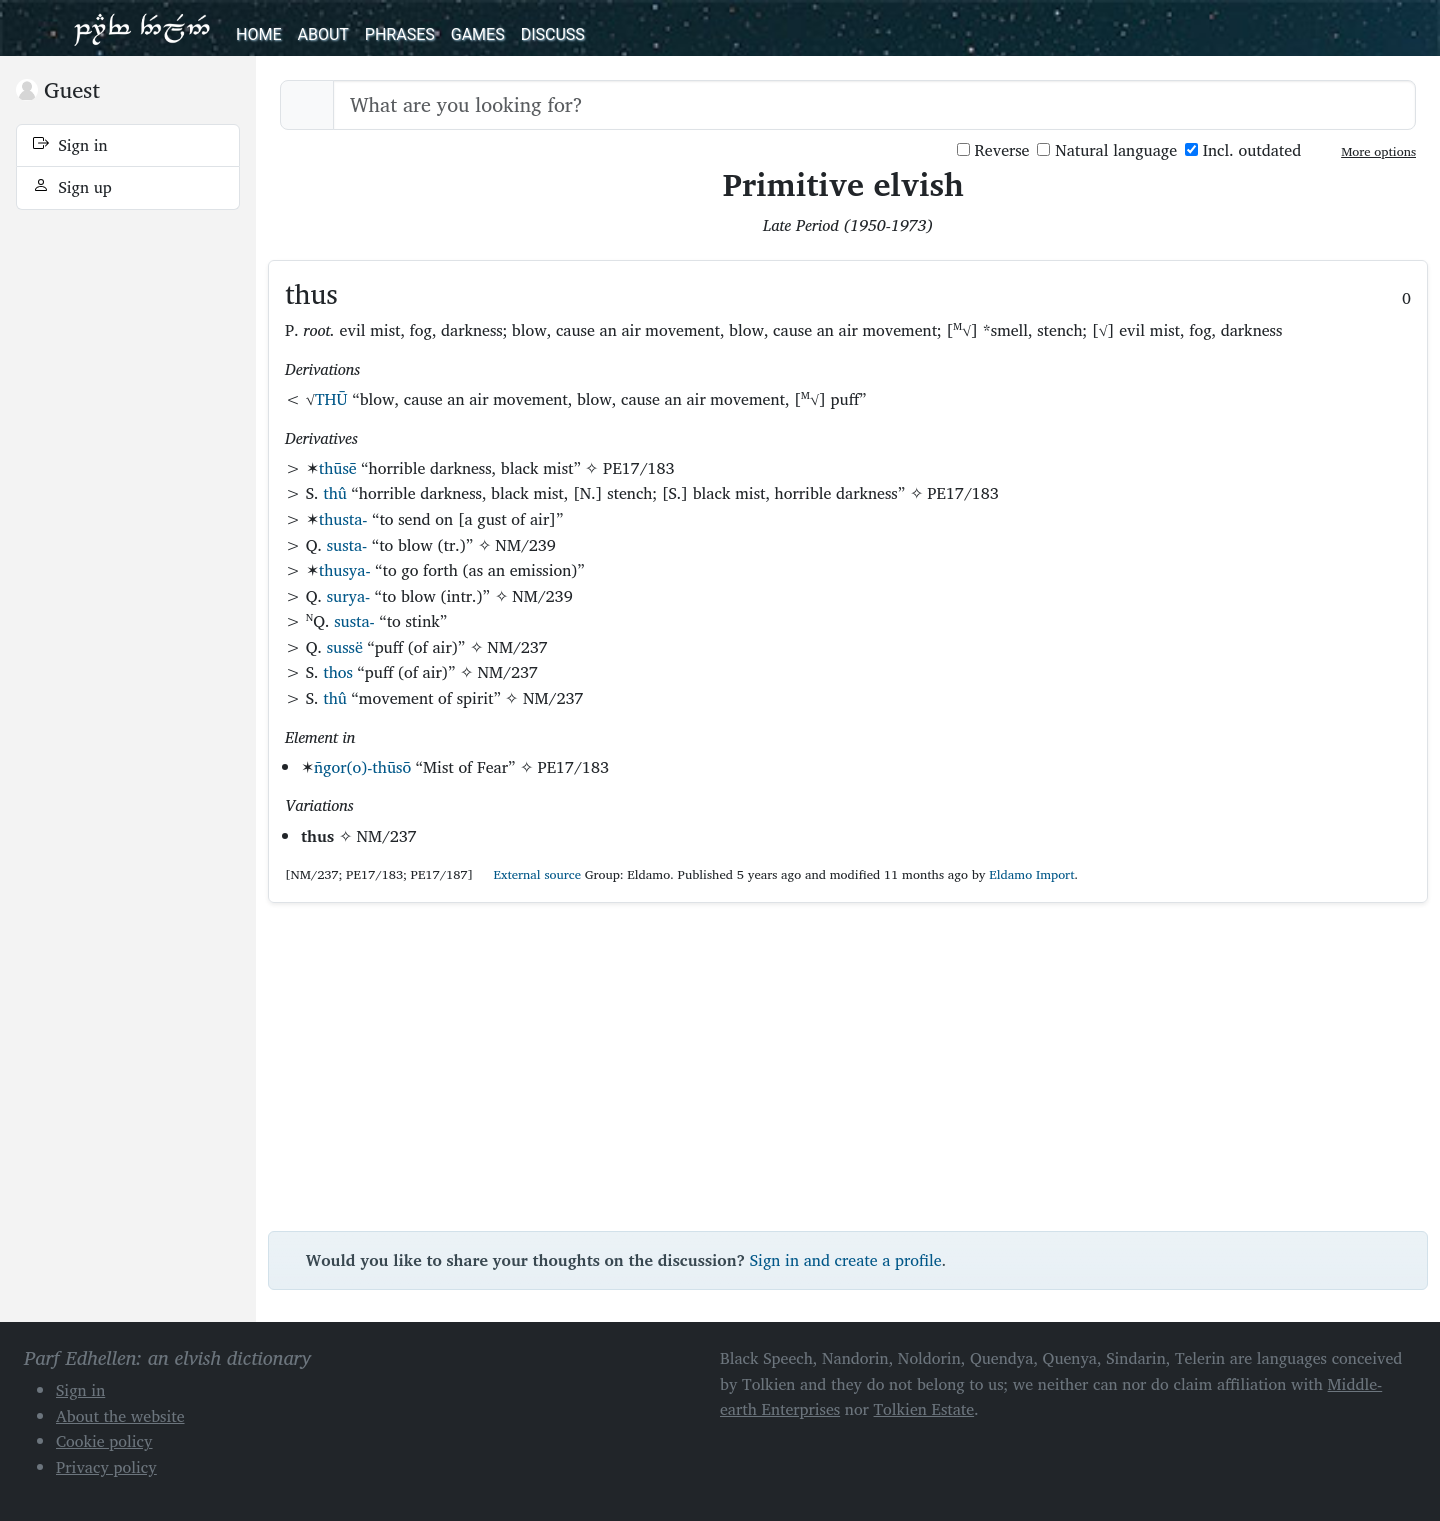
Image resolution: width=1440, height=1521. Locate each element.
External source (529, 874)
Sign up (72, 187)
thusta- (343, 519)
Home (258, 34)
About (322, 34)
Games (478, 34)
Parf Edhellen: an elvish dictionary (142, 28)
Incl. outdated (1243, 150)
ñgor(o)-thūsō (362, 767)
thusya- (345, 570)
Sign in (70, 145)
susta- (347, 545)
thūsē (338, 468)
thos (338, 672)
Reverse (993, 150)
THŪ (331, 399)
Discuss (553, 34)
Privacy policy (106, 1467)
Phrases (400, 34)
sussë (345, 647)
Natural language (1107, 150)
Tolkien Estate (924, 1409)
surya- (348, 596)
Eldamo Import (1031, 874)
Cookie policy (104, 1441)
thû (335, 493)
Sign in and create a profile (846, 1260)
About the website (120, 1416)
